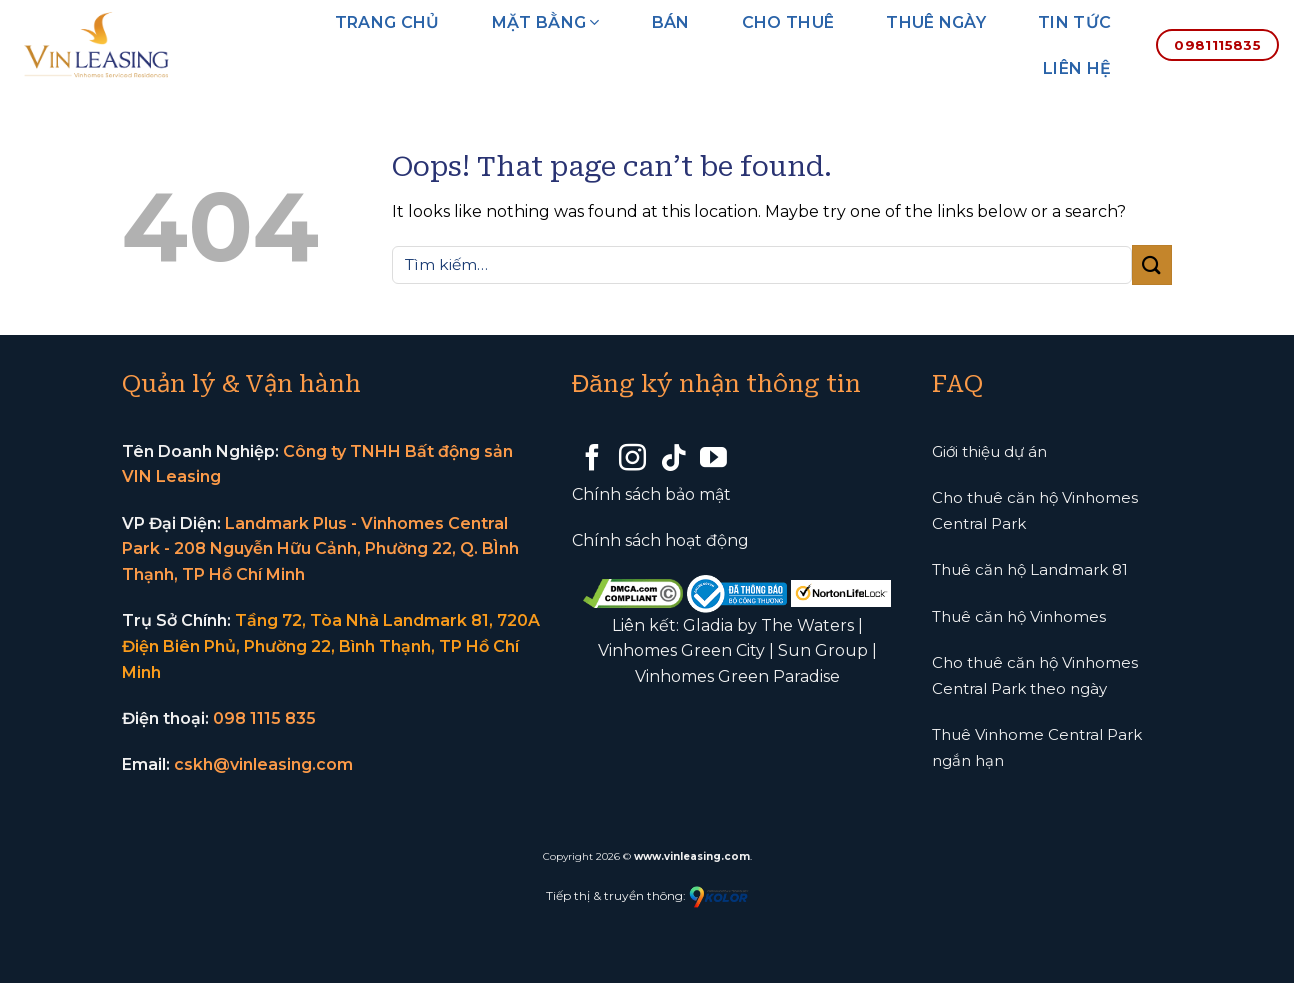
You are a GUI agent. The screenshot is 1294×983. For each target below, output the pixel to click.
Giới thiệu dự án (989, 451)
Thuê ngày (936, 22)
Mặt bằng (546, 22)
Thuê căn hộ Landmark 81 (1030, 569)
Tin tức (1074, 22)
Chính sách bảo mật (651, 494)
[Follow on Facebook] (592, 460)
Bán (671, 22)
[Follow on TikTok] (673, 460)
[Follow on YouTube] (713, 460)
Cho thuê (788, 22)
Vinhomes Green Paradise (737, 676)
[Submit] (1152, 264)
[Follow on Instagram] (632, 460)
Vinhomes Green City (681, 650)
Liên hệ (1077, 68)
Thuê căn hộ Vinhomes (1019, 616)
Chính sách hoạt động (660, 540)
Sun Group (823, 650)
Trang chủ (387, 22)
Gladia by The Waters (768, 625)
